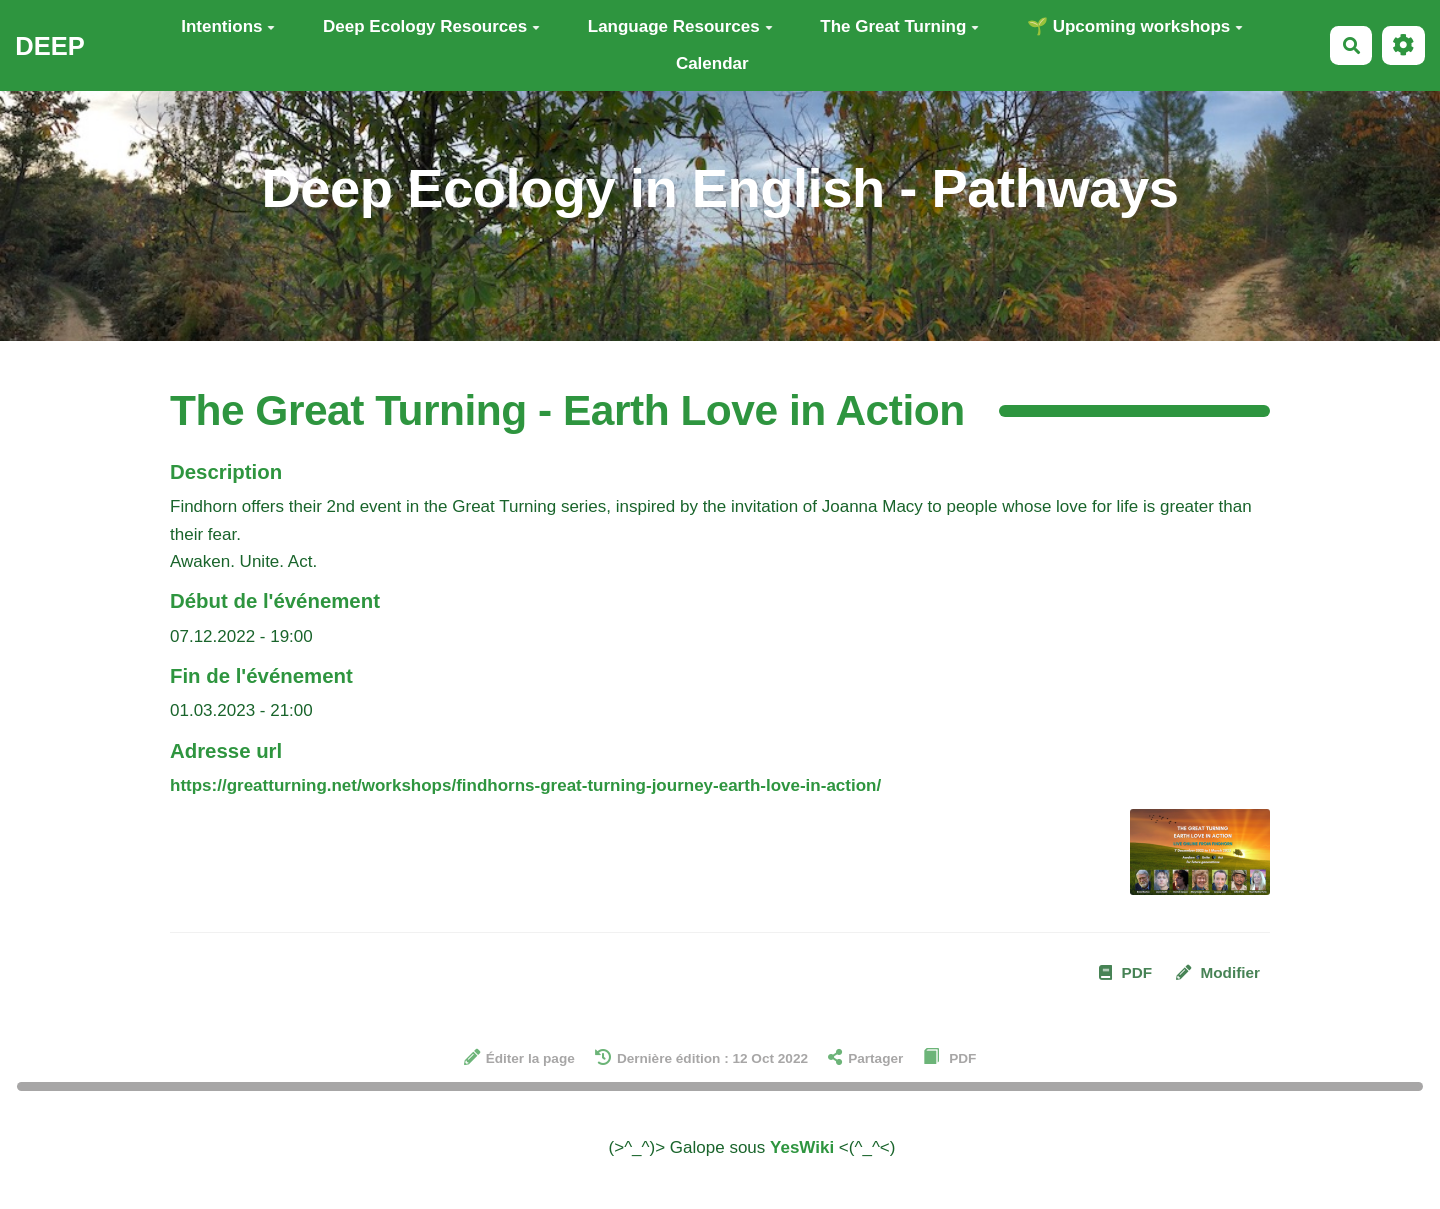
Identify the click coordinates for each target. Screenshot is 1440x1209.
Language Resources (680, 26)
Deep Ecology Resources (431, 26)
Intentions (228, 26)
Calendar (712, 63)
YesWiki (802, 1147)
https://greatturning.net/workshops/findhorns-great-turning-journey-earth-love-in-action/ (525, 785)
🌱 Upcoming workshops (1135, 26)
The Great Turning (899, 26)
